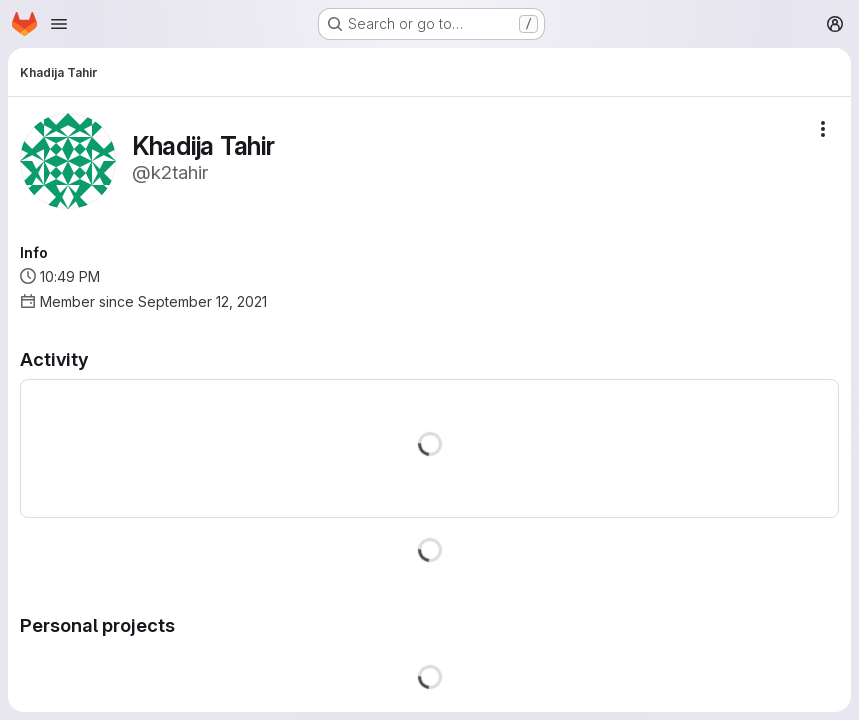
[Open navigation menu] (59, 24)
